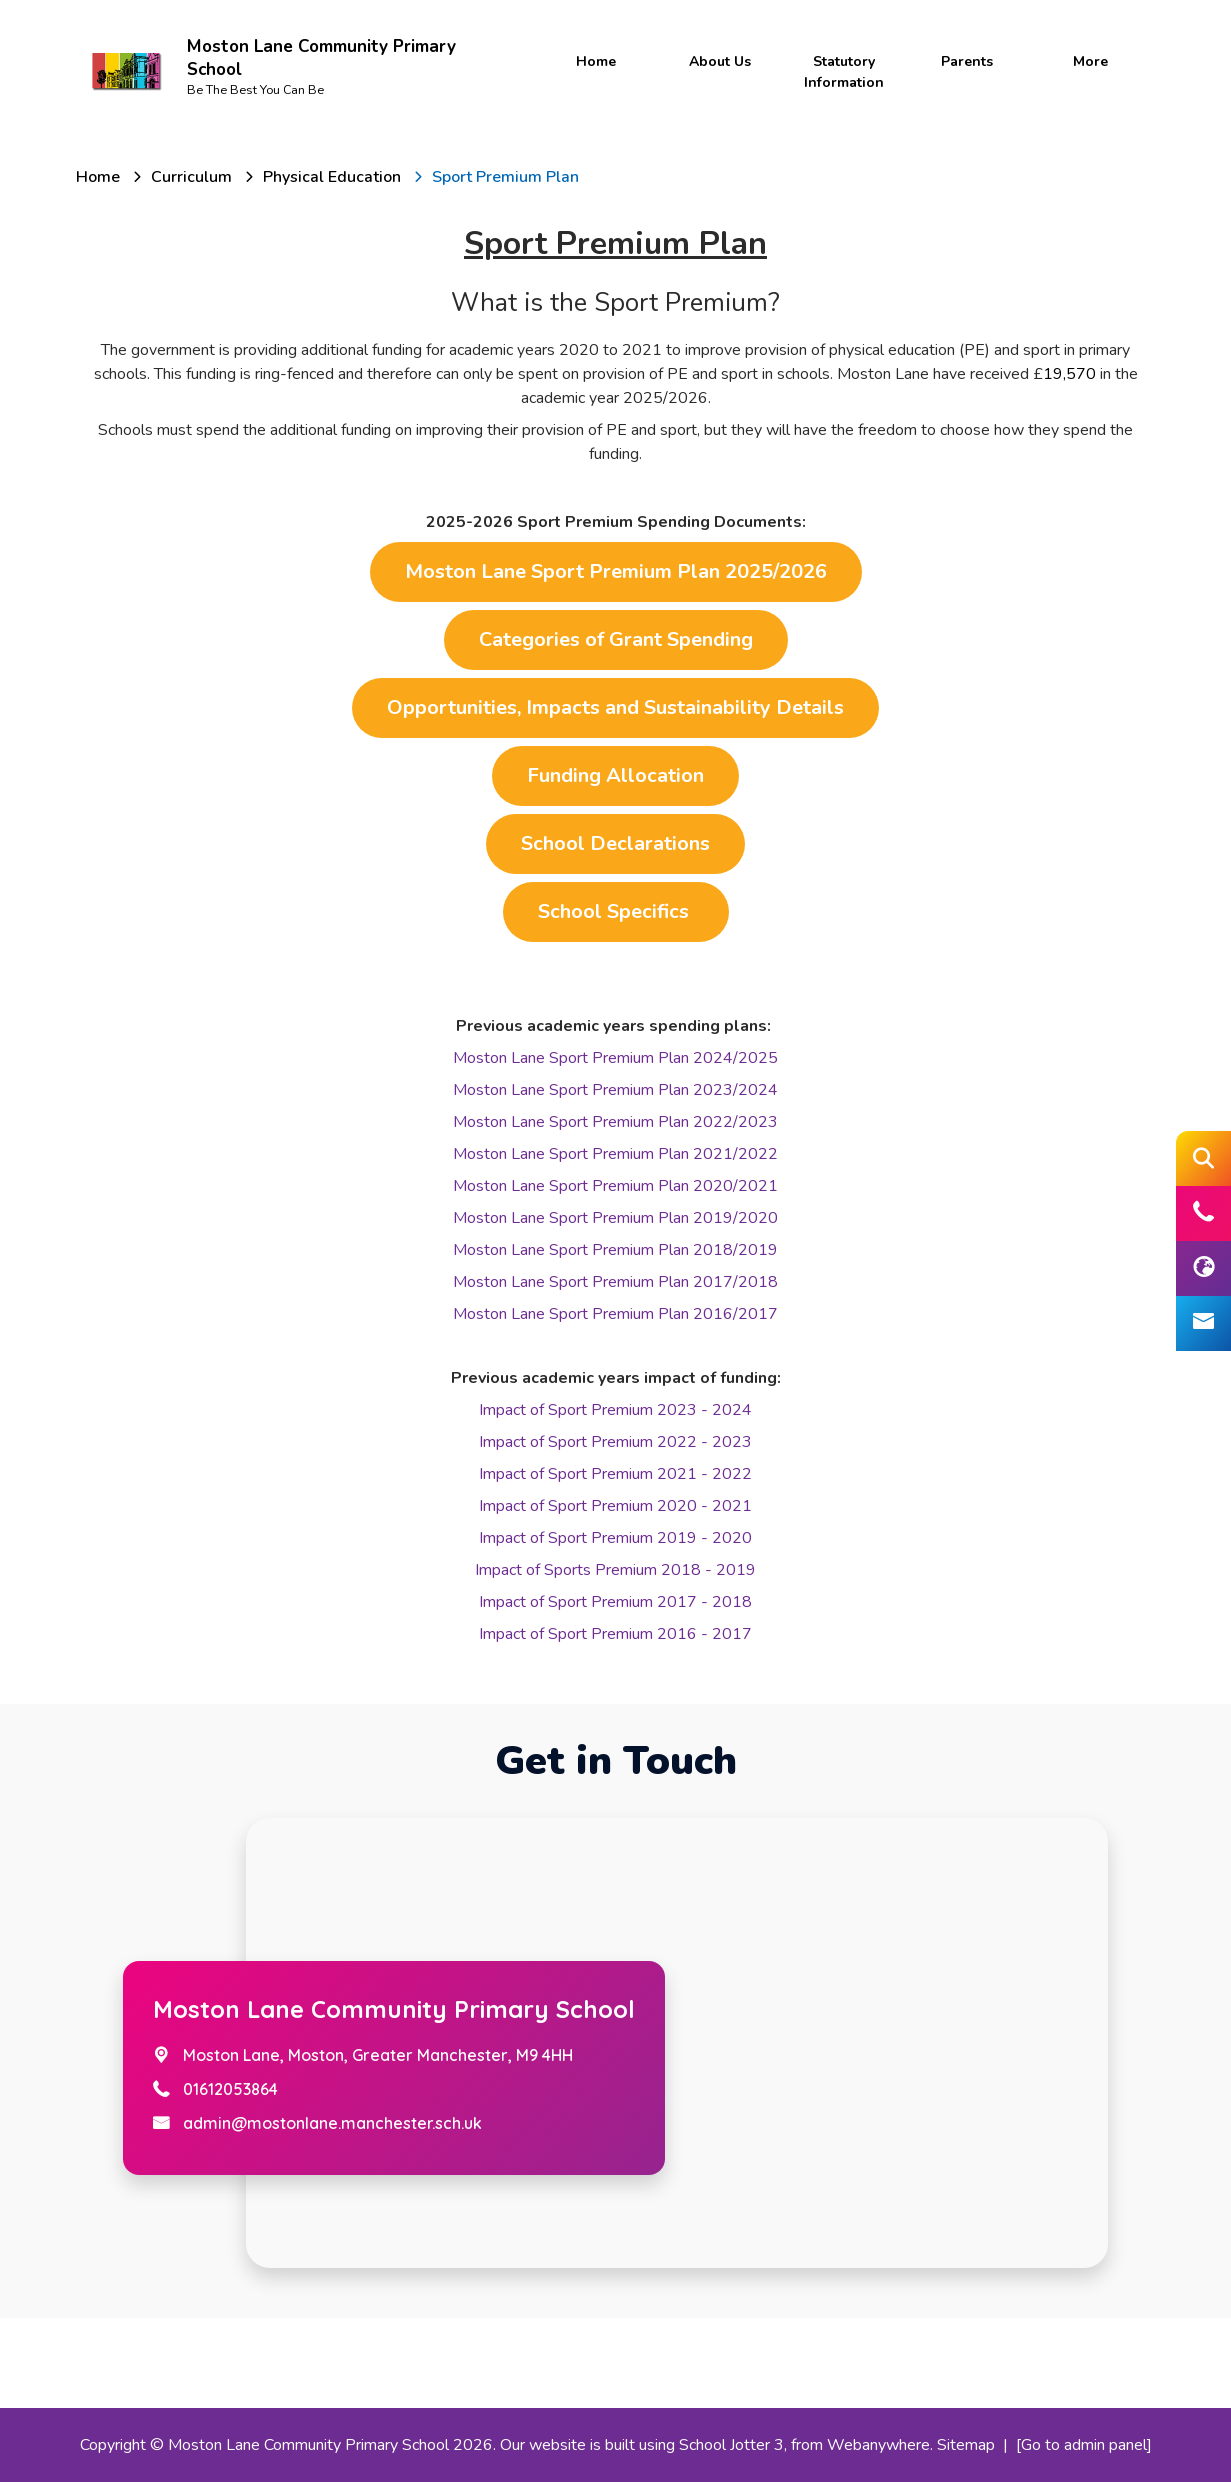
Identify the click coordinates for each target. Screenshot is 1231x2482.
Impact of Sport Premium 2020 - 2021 (615, 1506)
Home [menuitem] (596, 61)
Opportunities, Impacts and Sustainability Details (615, 707)
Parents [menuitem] (967, 61)
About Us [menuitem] (720, 61)
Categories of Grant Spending (616, 639)
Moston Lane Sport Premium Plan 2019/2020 (615, 1218)
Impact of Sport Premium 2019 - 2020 (615, 1538)
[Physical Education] (332, 177)
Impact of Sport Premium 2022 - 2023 (615, 1442)
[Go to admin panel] (1084, 2445)
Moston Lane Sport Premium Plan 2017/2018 (615, 1282)
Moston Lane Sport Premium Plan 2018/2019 (615, 1250)
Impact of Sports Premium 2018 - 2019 (615, 1570)
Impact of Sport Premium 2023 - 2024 (615, 1410)
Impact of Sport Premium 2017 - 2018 (615, 1602)
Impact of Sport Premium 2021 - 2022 (615, 1474)
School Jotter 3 (731, 2445)
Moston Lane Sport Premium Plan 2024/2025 (615, 1058)
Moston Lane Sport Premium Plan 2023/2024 (615, 1090)
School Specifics (616, 911)
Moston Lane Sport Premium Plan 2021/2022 (615, 1154)
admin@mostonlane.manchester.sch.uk (332, 2123)
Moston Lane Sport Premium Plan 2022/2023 (615, 1122)
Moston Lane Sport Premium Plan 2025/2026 (616, 571)
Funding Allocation (615, 775)
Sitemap (966, 2445)
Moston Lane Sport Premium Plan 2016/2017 (615, 1314)
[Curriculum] (191, 177)
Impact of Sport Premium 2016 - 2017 (615, 1634)
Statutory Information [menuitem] (844, 72)
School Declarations (615, 843)
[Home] (98, 177)
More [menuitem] (1090, 61)
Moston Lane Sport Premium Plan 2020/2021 (615, 1186)
